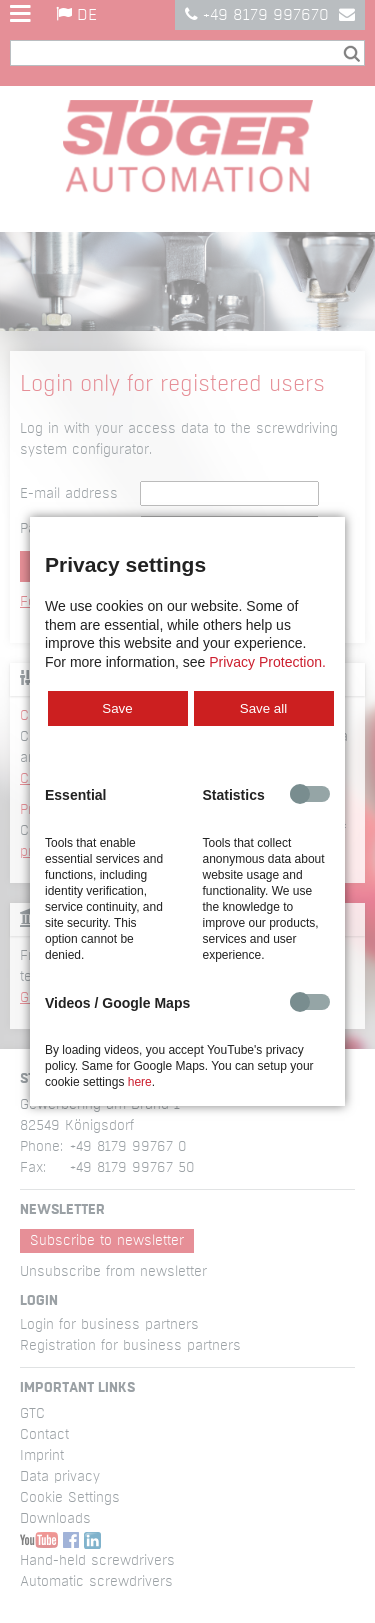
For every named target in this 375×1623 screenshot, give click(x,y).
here (140, 1082)
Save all (263, 708)
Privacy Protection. (267, 662)
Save (117, 708)
